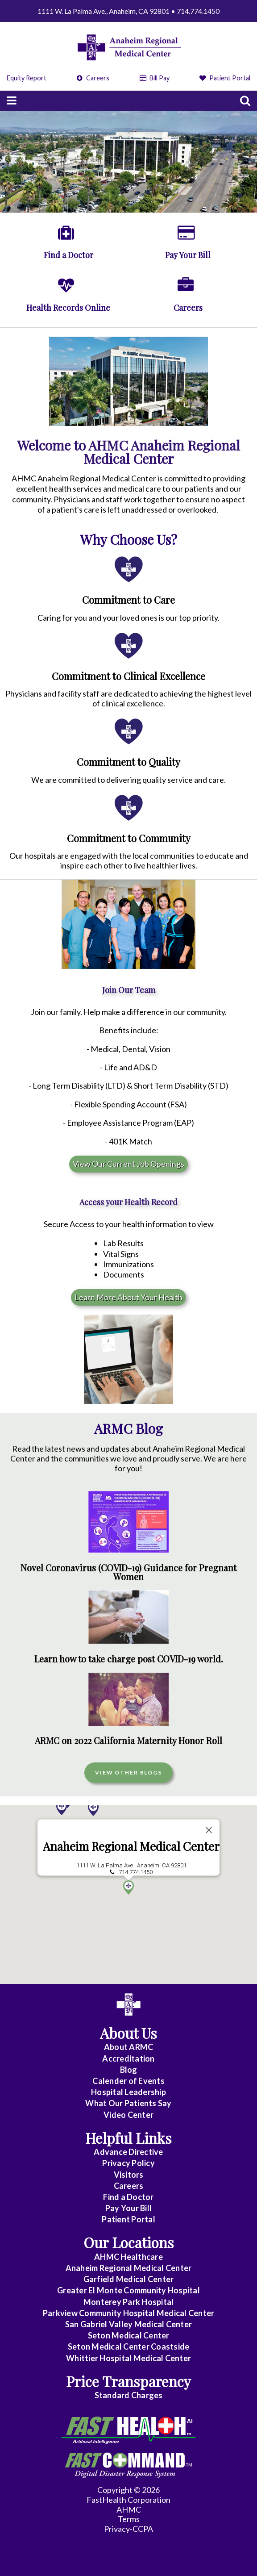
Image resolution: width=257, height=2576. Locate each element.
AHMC (128, 2509)
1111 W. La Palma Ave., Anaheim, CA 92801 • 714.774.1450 (128, 11)
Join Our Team (128, 990)
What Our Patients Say (128, 2103)
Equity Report (26, 78)
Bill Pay (155, 78)
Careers (93, 78)
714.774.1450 (136, 1886)
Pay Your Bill (128, 2208)
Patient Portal (224, 78)
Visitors (129, 2174)
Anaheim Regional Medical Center (131, 1860)
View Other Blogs (128, 1772)
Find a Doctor (128, 2197)
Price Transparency (128, 2381)
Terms (129, 2519)
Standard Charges (129, 2395)
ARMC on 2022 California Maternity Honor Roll (128, 1740)
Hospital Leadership (128, 2092)
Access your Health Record (128, 1202)
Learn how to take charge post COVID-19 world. (128, 1659)
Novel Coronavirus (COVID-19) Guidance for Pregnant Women (128, 1572)
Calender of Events (128, 2081)
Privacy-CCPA (128, 2529)
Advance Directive (128, 2152)
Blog (128, 2070)
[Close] (209, 1844)
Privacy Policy (128, 2163)
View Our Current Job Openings (128, 1164)
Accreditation (128, 2058)
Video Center (128, 2115)
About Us (128, 2032)
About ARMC (128, 2047)
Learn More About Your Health (128, 1297)
